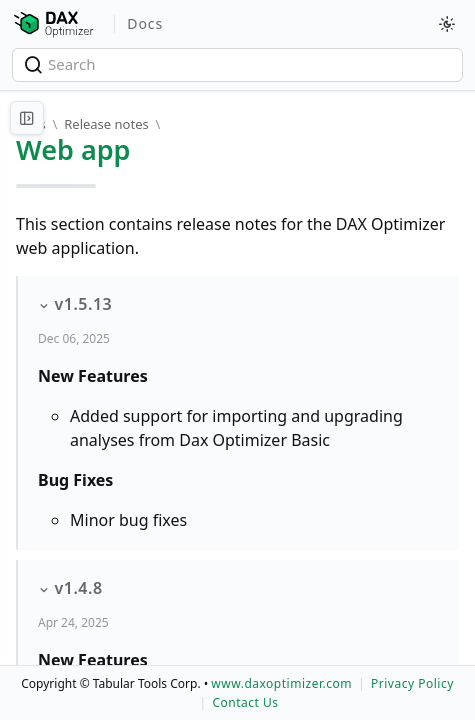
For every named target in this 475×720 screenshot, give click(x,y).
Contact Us (245, 702)
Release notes (106, 124)
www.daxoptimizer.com (281, 683)
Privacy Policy (412, 683)
